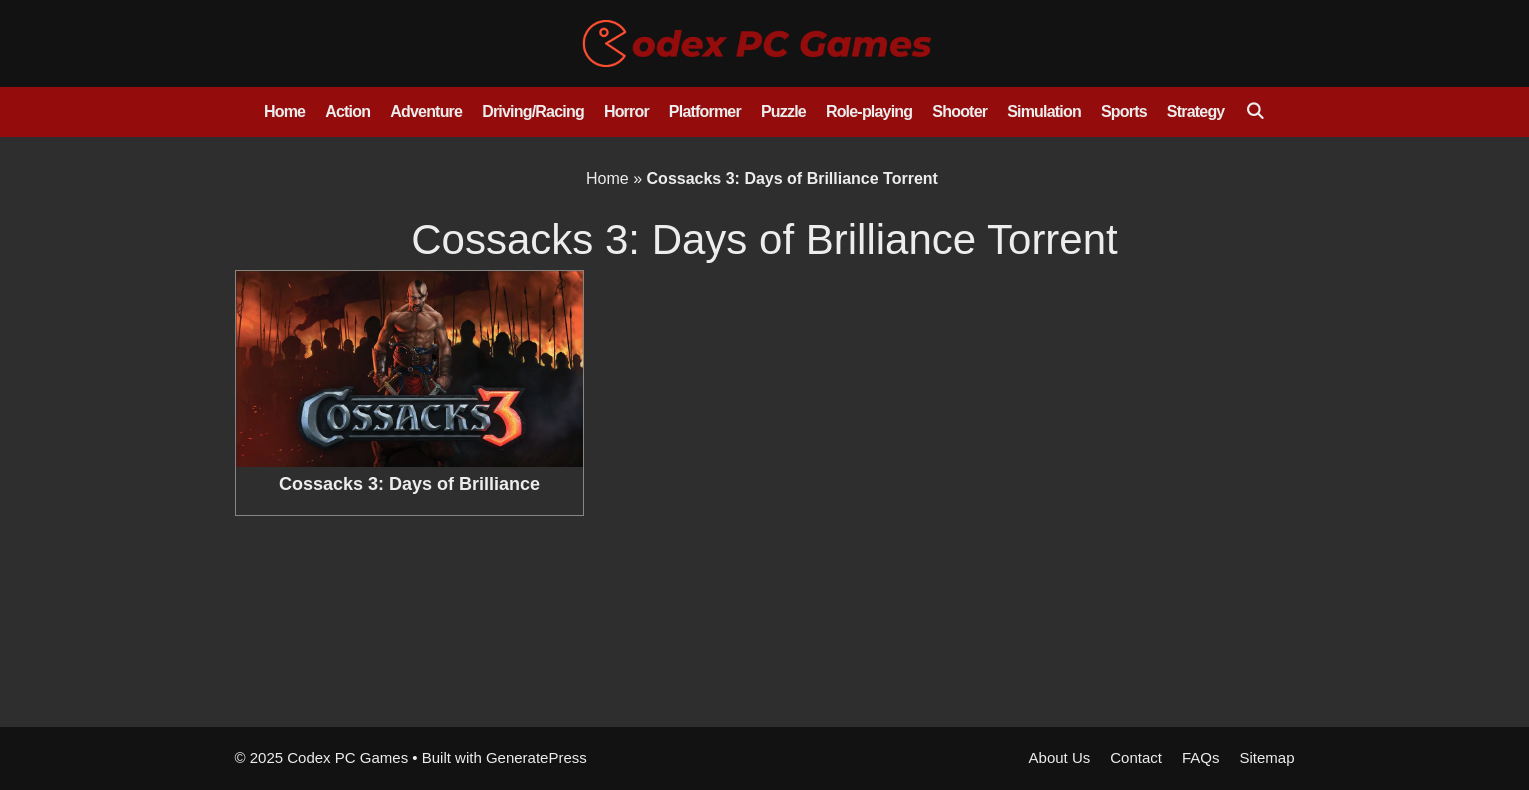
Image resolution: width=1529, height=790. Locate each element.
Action (347, 111)
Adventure (426, 111)
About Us (1060, 757)
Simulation (1044, 111)
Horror (626, 111)
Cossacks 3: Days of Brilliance (409, 484)
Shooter (959, 111)
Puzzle (783, 111)
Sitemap (1266, 757)
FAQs (1201, 757)
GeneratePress (536, 757)
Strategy (1196, 111)
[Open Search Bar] (1254, 112)
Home (284, 111)
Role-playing (869, 111)
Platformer (705, 111)
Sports (1124, 111)
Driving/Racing (533, 111)
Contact (1136, 757)
